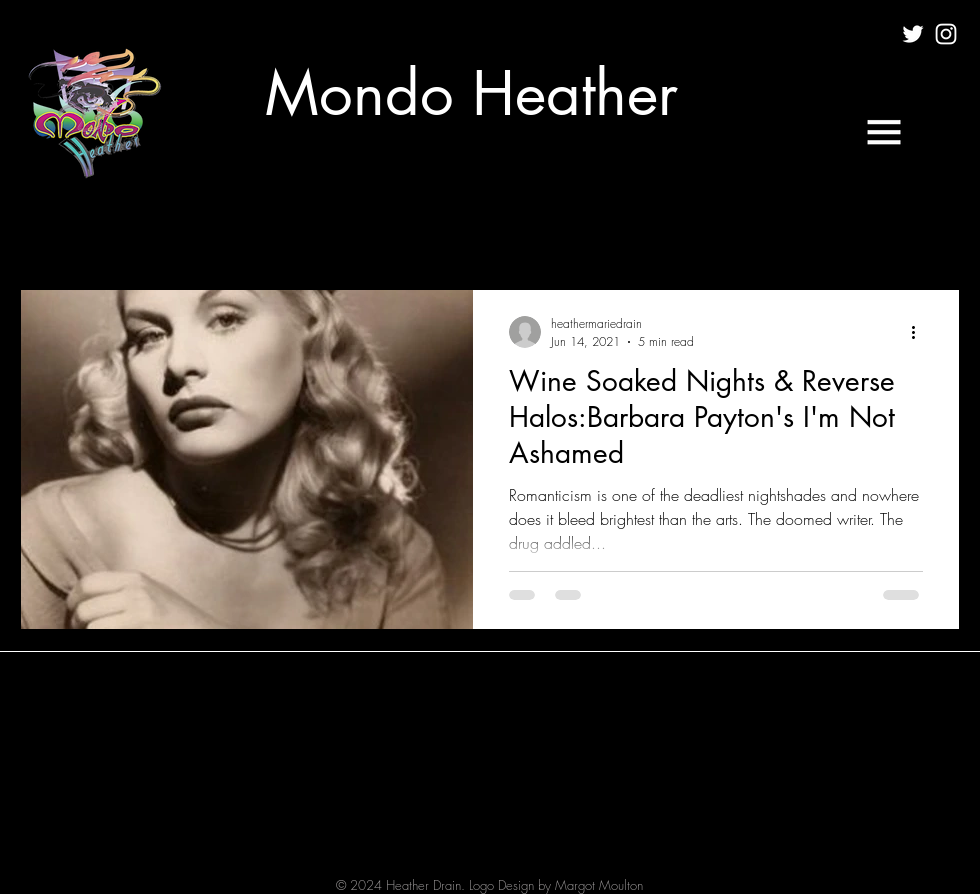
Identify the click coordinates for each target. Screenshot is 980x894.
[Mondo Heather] (471, 94)
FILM (228, 229)
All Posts (46, 229)
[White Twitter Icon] (913, 34)
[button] (884, 132)
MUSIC (307, 229)
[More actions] (920, 332)
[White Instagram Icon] (946, 34)
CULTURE (143, 229)
